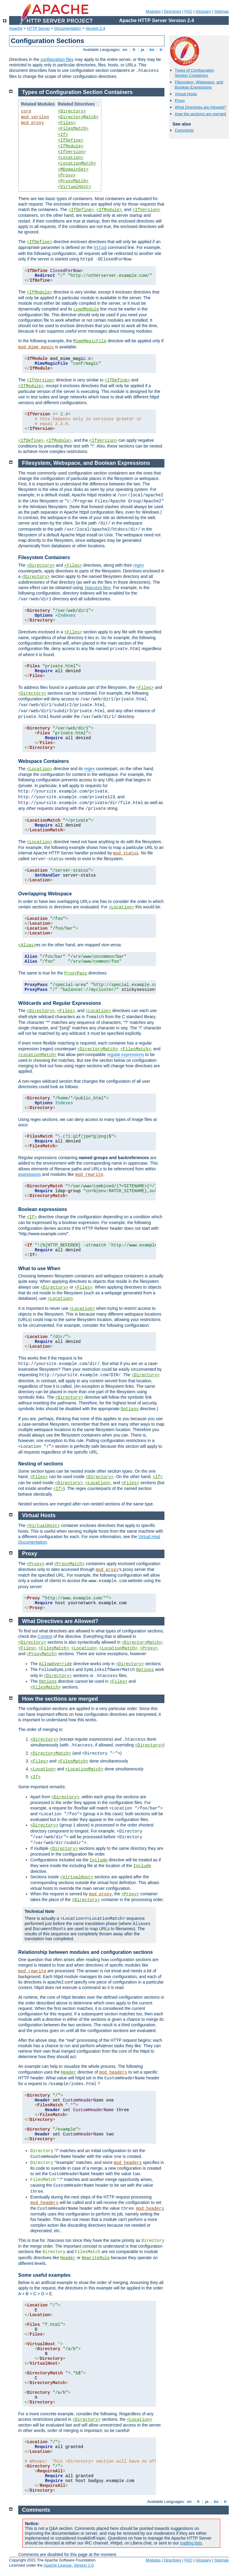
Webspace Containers (43, 761)
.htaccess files (97, 587)
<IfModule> (70, 146)
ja (142, 49)
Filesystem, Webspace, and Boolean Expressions (199, 84)
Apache (15, 28)
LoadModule (86, 309)
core (26, 111)
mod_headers (113, 2072)
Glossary (203, 11)
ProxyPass (75, 973)
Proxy (180, 100)
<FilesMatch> (73, 128)
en (125, 49)
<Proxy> (67, 175)
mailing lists (191, 2543)
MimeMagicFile (89, 341)
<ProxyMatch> (73, 181)
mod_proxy (32, 122)
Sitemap (221, 11)
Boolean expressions (42, 1209)
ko (152, 49)
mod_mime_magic (36, 347)
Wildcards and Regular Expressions (59, 1003)
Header (68, 2072)
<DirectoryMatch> (78, 117)
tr (161, 49)
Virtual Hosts (186, 94)
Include (98, 1860)
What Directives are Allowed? (200, 107)
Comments (184, 130)
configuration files (56, 59)
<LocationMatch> (77, 163)
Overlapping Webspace (45, 893)
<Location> (70, 157)
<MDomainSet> (73, 169)
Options (130, 1409)
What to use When (39, 1268)
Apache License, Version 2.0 (68, 2565)
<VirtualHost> (74, 186)
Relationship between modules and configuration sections (85, 1952)
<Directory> (72, 111)
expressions (29, 1174)
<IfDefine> (70, 140)
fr (134, 49)
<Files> (67, 122)
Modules (153, 11)
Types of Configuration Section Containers (194, 73)
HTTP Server (38, 28)
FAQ (188, 11)
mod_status (126, 853)
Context (45, 1636)
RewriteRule (96, 2258)
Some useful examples (44, 2275)
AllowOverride (55, 1664)
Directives (172, 11)
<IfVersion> (72, 151)
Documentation (67, 28)
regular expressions (125, 1054)
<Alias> (27, 945)
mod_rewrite (89, 1174)
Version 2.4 (95, 28)
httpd (100, 247)
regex (138, 565)
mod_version (35, 117)
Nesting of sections (40, 1463)
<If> (63, 134)
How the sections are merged (200, 114)
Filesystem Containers (44, 557)
